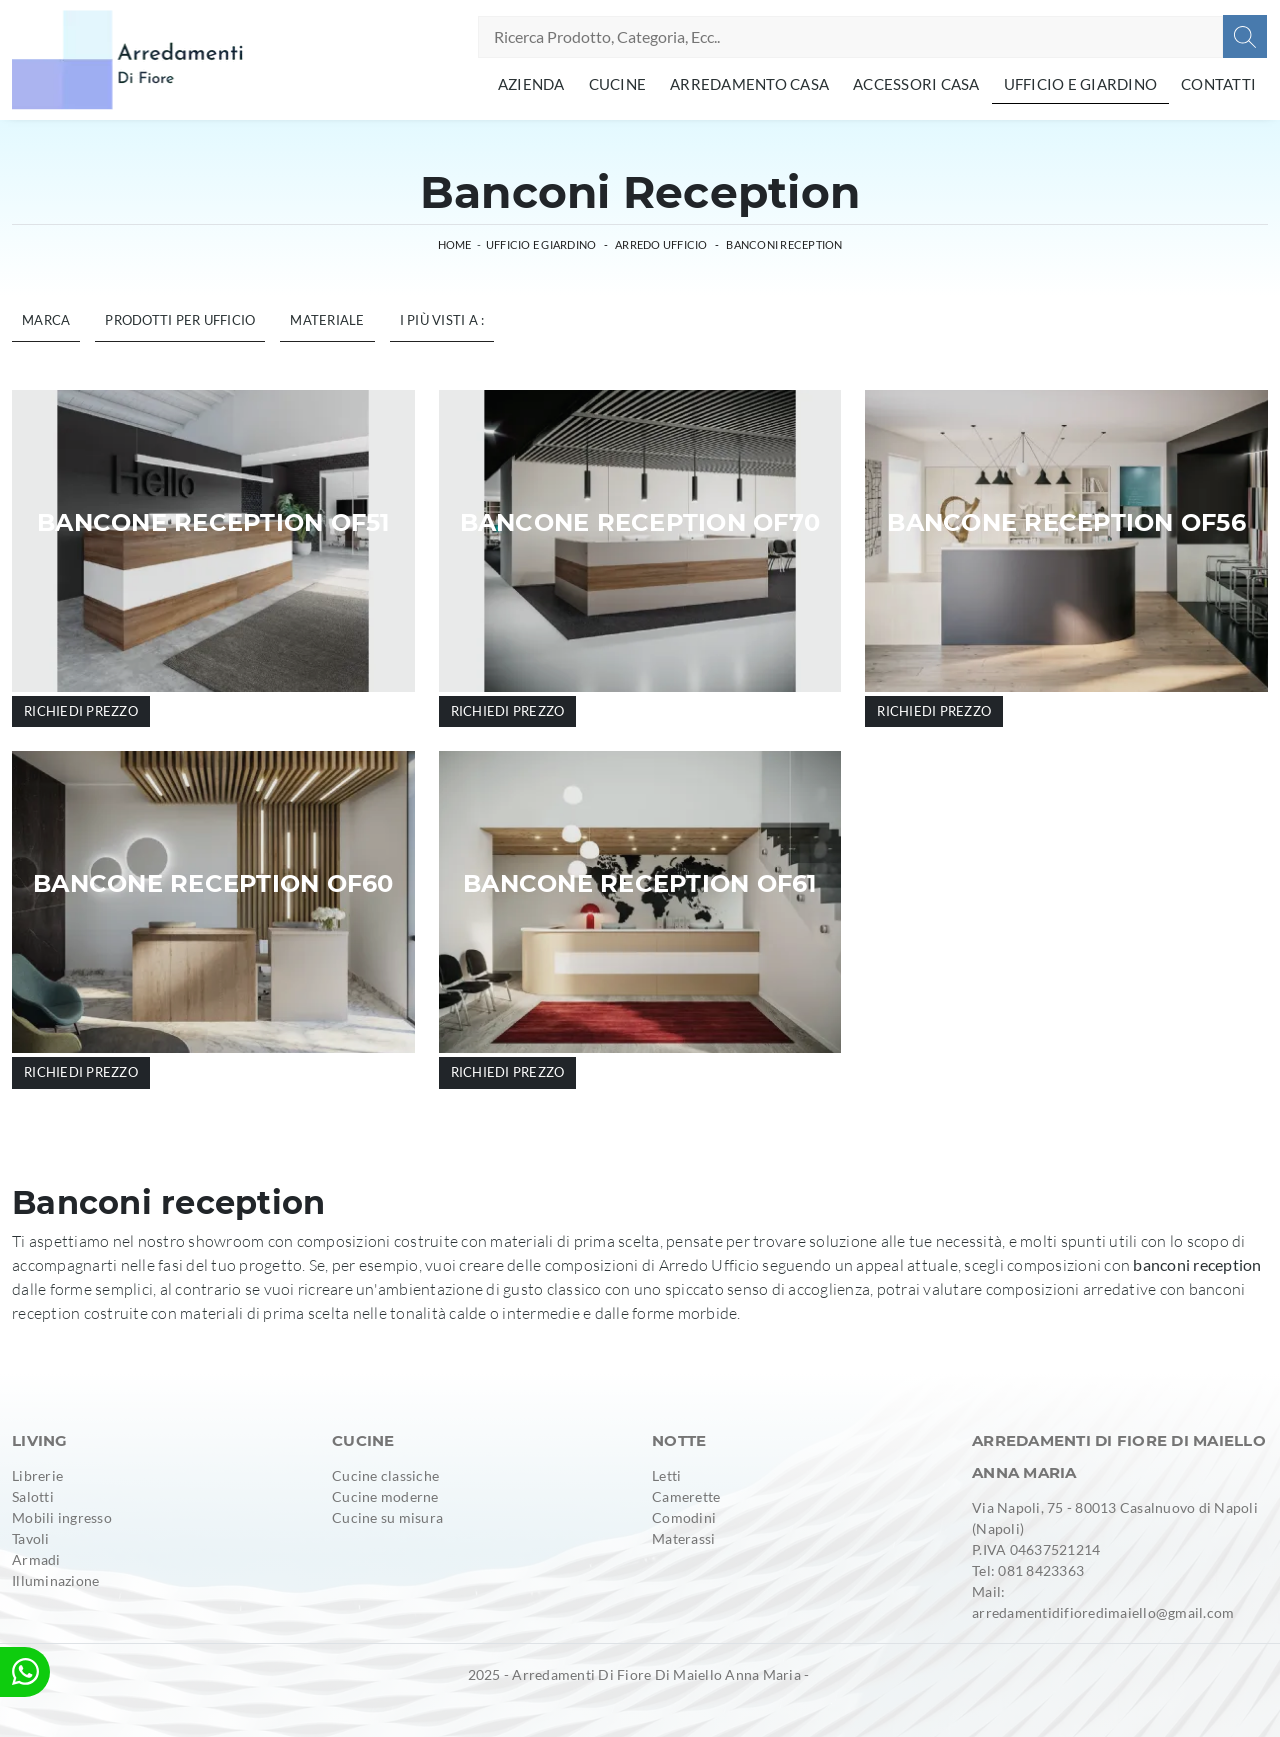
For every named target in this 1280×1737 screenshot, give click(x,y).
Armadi (36, 1559)
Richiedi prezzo (81, 711)
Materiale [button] (327, 320)
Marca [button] (46, 320)
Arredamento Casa (749, 84)
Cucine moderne (385, 1496)
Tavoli (31, 1538)
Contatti (1218, 84)
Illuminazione (55, 1580)
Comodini (684, 1517)
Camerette (686, 1496)
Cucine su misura (387, 1517)
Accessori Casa (916, 84)
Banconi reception (784, 244)
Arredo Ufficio (661, 244)
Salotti (33, 1496)
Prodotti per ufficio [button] (180, 320)
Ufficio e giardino (1081, 84)
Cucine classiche (385, 1475)
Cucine (618, 84)
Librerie (37, 1475)
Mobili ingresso (62, 1517)
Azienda (531, 84)
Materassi (683, 1538)
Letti (666, 1475)
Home (455, 244)
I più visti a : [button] (442, 320)
